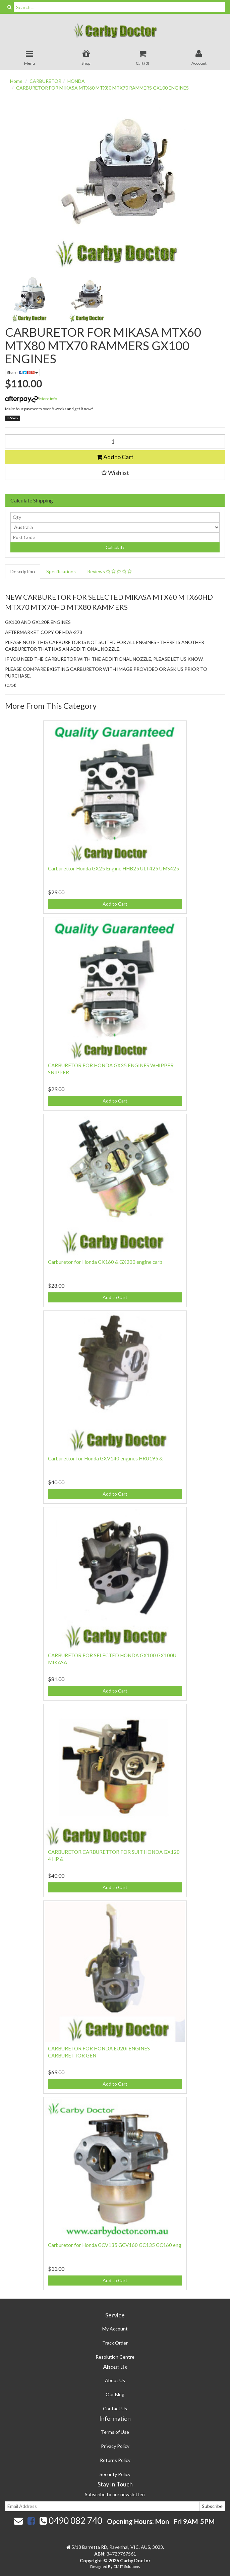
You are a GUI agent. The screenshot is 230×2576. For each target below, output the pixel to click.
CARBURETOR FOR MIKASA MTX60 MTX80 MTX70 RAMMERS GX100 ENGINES (102, 88)
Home (16, 81)
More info (31, 398)
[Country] (115, 527)
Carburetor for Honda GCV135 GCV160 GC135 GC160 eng (114, 2245)
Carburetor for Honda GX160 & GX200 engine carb (105, 1262)
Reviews (109, 571)
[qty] (115, 517)
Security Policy (115, 2474)
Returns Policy (115, 2460)
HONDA (76, 81)
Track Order (115, 2343)
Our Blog (115, 2394)
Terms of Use (115, 2432)
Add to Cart (115, 457)
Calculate (115, 547)
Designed (99, 2566)
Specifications (61, 571)
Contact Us (115, 2408)
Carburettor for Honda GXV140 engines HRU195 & (105, 1458)
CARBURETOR (45, 81)
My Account (115, 2328)
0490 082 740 (71, 2520)
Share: (22, 372)
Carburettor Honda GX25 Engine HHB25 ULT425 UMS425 (113, 868)
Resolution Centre (115, 2357)
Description (22, 571)
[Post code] (115, 537)
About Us (115, 2380)
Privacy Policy (115, 2446)
